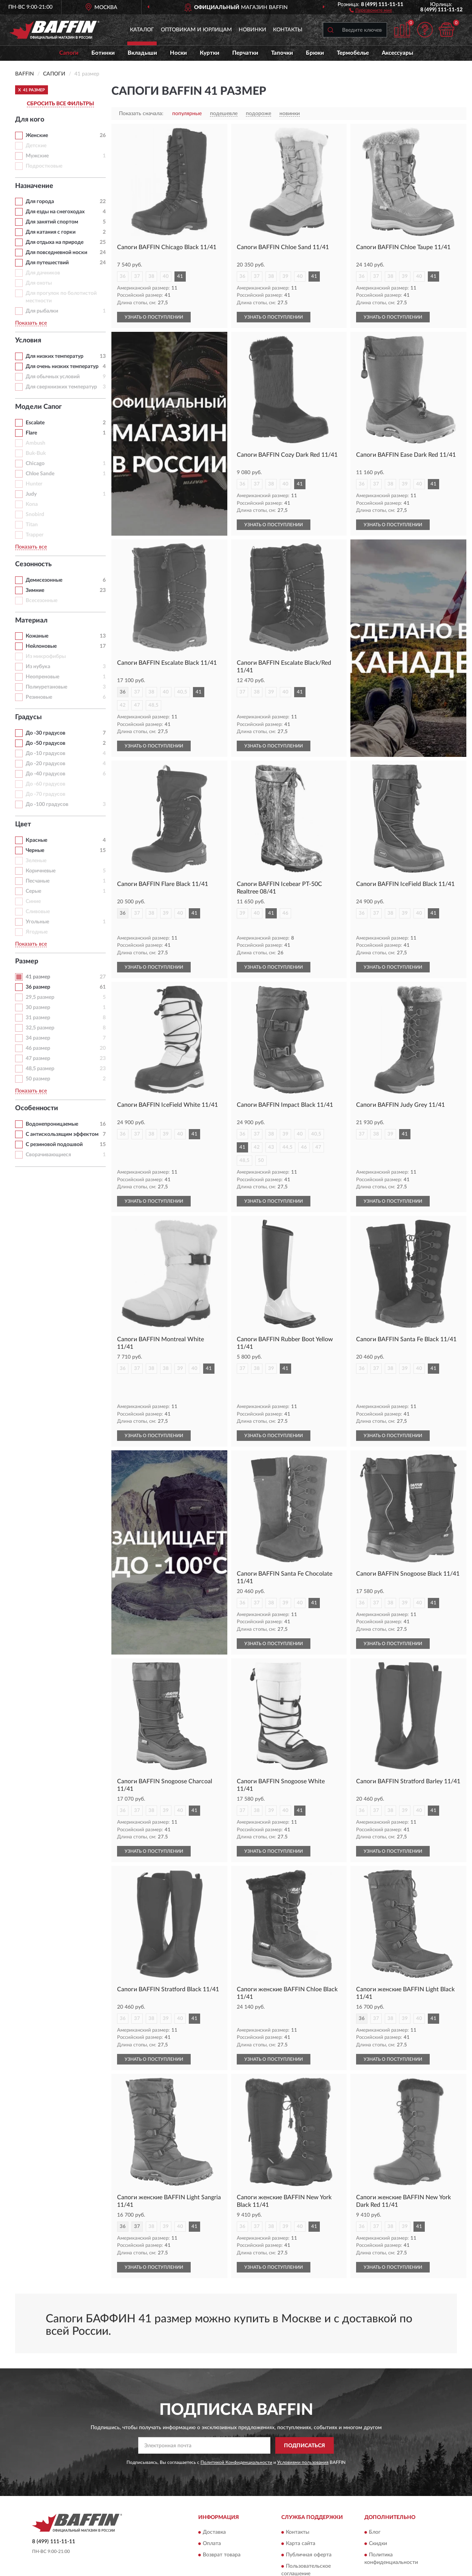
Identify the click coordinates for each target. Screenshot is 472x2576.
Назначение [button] (34, 186)
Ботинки (103, 53)
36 (123, 276)
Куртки (209, 53)
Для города (40, 201)
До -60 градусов (45, 784)
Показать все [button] (31, 323)
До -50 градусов (45, 743)
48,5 (153, 705)
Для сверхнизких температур (61, 387)
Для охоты (39, 283)
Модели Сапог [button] (38, 407)
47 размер (38, 1058)
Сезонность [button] (33, 564)
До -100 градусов (47, 804)
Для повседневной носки (56, 252)
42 (123, 705)
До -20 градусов (45, 763)
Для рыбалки (42, 311)
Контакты (287, 29)
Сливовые (38, 911)
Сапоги (69, 53)
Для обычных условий (53, 376)
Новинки (252, 29)
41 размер (38, 977)
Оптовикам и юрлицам (196, 29)
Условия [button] (28, 340)
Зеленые (36, 860)
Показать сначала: (141, 113)
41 (180, 276)
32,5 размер (40, 1028)
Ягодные (37, 932)
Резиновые (39, 697)
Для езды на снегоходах (55, 211)
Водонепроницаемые (52, 1124)
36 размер (38, 987)
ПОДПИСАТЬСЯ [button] (304, 2406)
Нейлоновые (41, 646)
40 (166, 276)
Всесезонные (41, 600)
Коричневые (41, 871)
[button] (370, 10)
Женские (37, 135)
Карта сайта (300, 2504)
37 (137, 276)
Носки (178, 53)
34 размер (38, 1038)
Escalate (35, 422)
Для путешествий (47, 262)
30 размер (38, 1007)
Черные (35, 850)
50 (261, 1147)
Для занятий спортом (52, 222)
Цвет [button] (23, 824)
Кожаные (37, 636)
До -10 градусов (45, 753)
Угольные (37, 921)
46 (285, 913)
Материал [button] (31, 620)
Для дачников (43, 273)
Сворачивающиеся (48, 1154)
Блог (375, 2492)
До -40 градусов (45, 773)
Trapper (34, 535)
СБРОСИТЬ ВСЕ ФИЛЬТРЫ (60, 103)
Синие (33, 901)
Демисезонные (44, 580)
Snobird (35, 514)
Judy (31, 494)
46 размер (38, 1048)
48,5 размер (40, 1068)
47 (137, 705)
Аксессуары (397, 53)
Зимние (35, 590)
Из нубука (38, 666)
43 (271, 1134)
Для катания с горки (51, 232)
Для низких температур (54, 356)
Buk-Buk (36, 453)
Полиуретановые (46, 687)
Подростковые (44, 166)
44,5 (287, 1134)
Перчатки (245, 53)
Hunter (34, 484)
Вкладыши (142, 53)
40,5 (182, 692)
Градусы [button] (28, 717)
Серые (33, 891)
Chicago (35, 463)
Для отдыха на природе (54, 242)
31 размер (38, 1017)
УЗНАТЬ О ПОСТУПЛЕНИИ (154, 317)
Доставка (214, 2492)
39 (285, 276)
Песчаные (37, 881)
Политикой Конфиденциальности (236, 2422)
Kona (32, 504)
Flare (31, 433)
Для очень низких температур (62, 366)
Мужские (37, 156)
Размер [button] (26, 961)
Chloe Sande (40, 473)
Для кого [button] (29, 119)
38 (151, 276)
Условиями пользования (303, 2422)
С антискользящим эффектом (62, 1134)
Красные (36, 840)
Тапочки (282, 53)
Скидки (378, 2504)
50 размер (38, 1079)
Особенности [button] (36, 1108)
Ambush (35, 443)
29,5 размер (40, 997)
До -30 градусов (45, 733)
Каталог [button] (142, 29)
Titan (32, 524)
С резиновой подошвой (54, 1144)
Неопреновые (42, 676)
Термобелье (353, 53)
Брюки (315, 53)
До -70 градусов (45, 794)
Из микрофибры (46, 656)
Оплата (212, 2504)
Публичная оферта (309, 2515)
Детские (36, 145)
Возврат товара (222, 2515)
